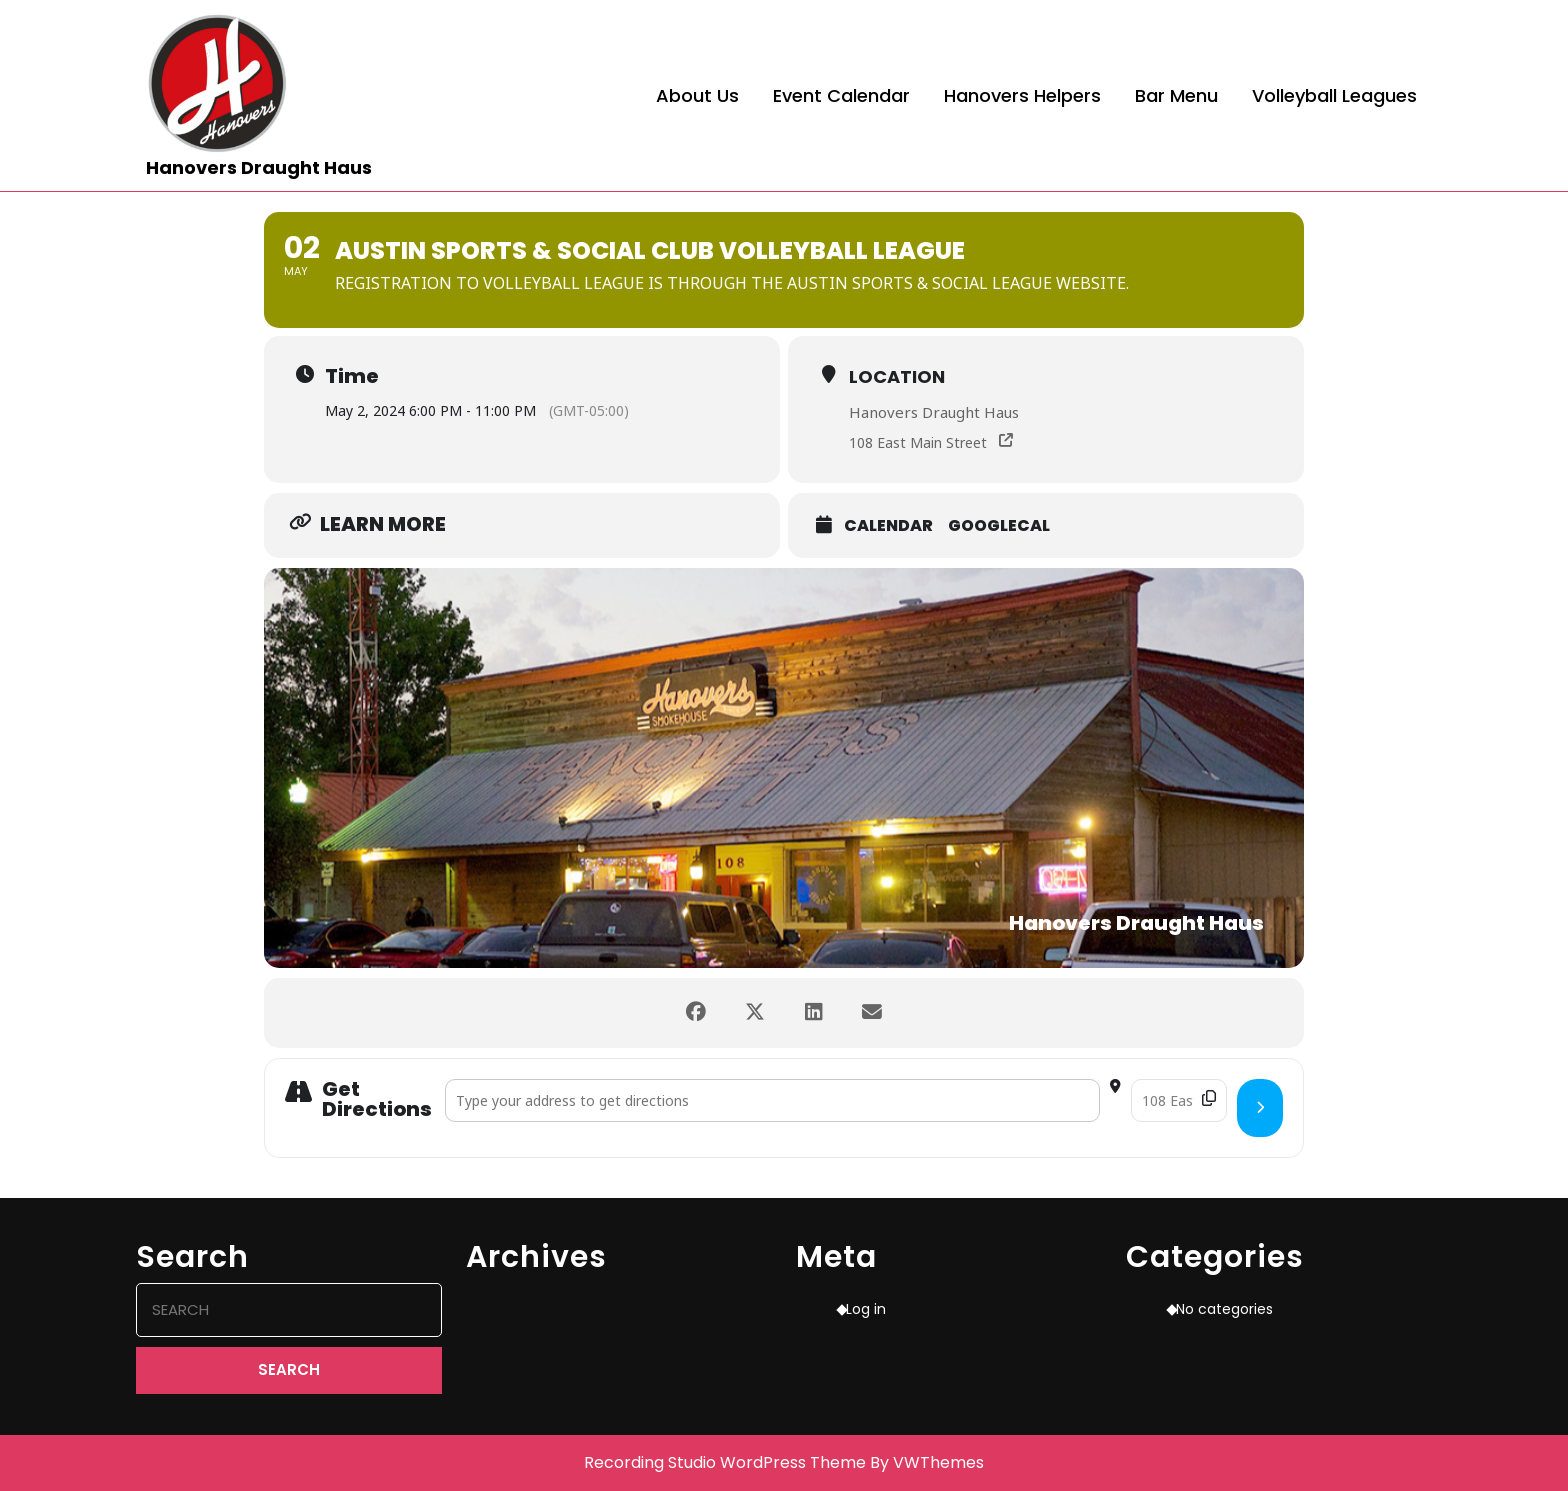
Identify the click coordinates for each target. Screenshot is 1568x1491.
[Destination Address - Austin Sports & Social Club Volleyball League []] (1179, 1100)
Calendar (888, 526)
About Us (697, 95)
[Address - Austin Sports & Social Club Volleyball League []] (772, 1100)
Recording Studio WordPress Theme (725, 1462)
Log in (866, 1309)
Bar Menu (1176, 95)
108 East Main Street (918, 442)
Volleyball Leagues (1334, 95)
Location (897, 376)
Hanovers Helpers (1022, 95)
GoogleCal (999, 526)
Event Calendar (841, 95)
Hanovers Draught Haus (259, 167)
